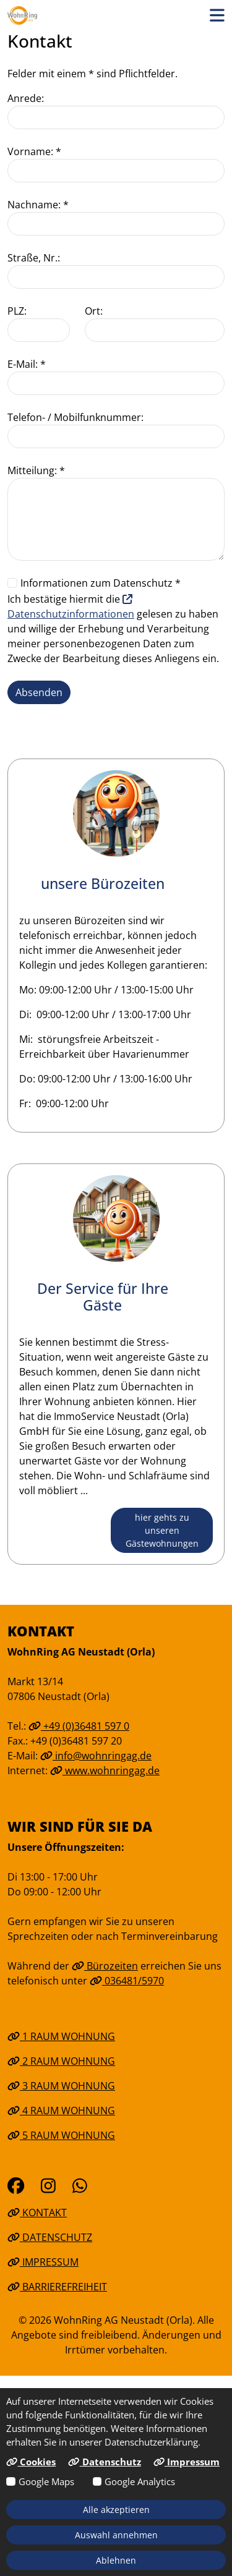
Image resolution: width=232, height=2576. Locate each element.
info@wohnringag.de (96, 1755)
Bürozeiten (105, 1966)
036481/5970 (127, 1980)
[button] (217, 15)
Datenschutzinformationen (70, 607)
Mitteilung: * (36, 470)
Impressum (43, 2262)
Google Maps (46, 2481)
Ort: (94, 311)
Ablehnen (116, 2560)
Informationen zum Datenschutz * (100, 583)
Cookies (31, 2461)
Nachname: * (38, 204)
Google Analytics (140, 2481)
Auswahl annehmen (116, 2535)
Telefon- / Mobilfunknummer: (75, 417)
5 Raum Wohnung (61, 2135)
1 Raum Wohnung (61, 2036)
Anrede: (25, 98)
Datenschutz (49, 2237)
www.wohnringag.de (105, 1770)
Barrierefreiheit (57, 2286)
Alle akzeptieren (116, 2509)
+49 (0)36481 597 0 (78, 1726)
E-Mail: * (26, 364)
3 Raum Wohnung (61, 2086)
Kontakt (37, 2212)
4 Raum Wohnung (61, 2110)
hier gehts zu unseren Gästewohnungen (162, 1530)
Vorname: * (34, 151)
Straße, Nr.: (33, 258)
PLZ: (17, 311)
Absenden (38, 692)
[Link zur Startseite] (22, 15)
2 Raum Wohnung (61, 2061)
